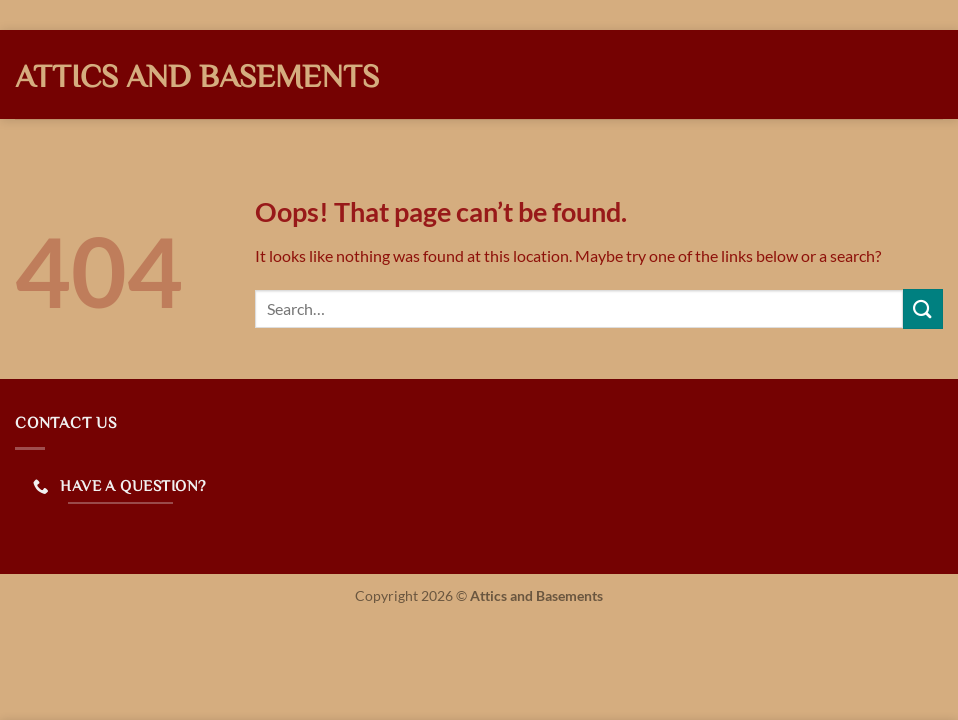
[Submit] (923, 308)
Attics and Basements (197, 75)
